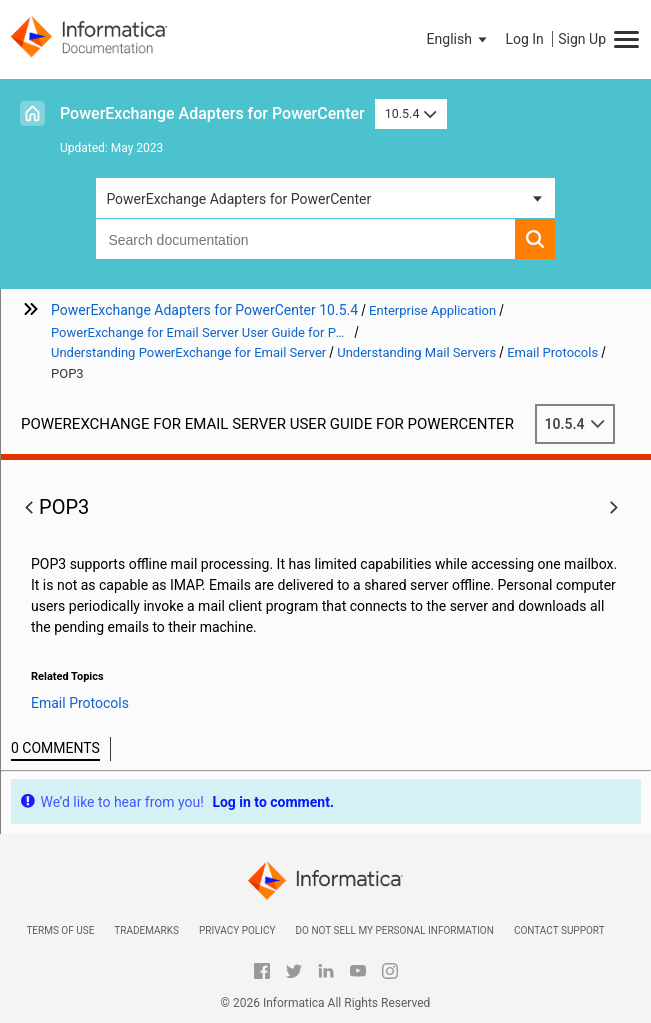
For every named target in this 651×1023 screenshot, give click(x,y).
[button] (459, 39)
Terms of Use (60, 930)
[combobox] (305, 239)
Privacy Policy (237, 930)
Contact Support (559, 930)
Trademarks (146, 930)
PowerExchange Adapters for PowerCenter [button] (238, 199)
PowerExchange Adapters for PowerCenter (212, 113)
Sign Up (582, 39)
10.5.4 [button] (411, 113)
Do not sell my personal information (394, 930)
